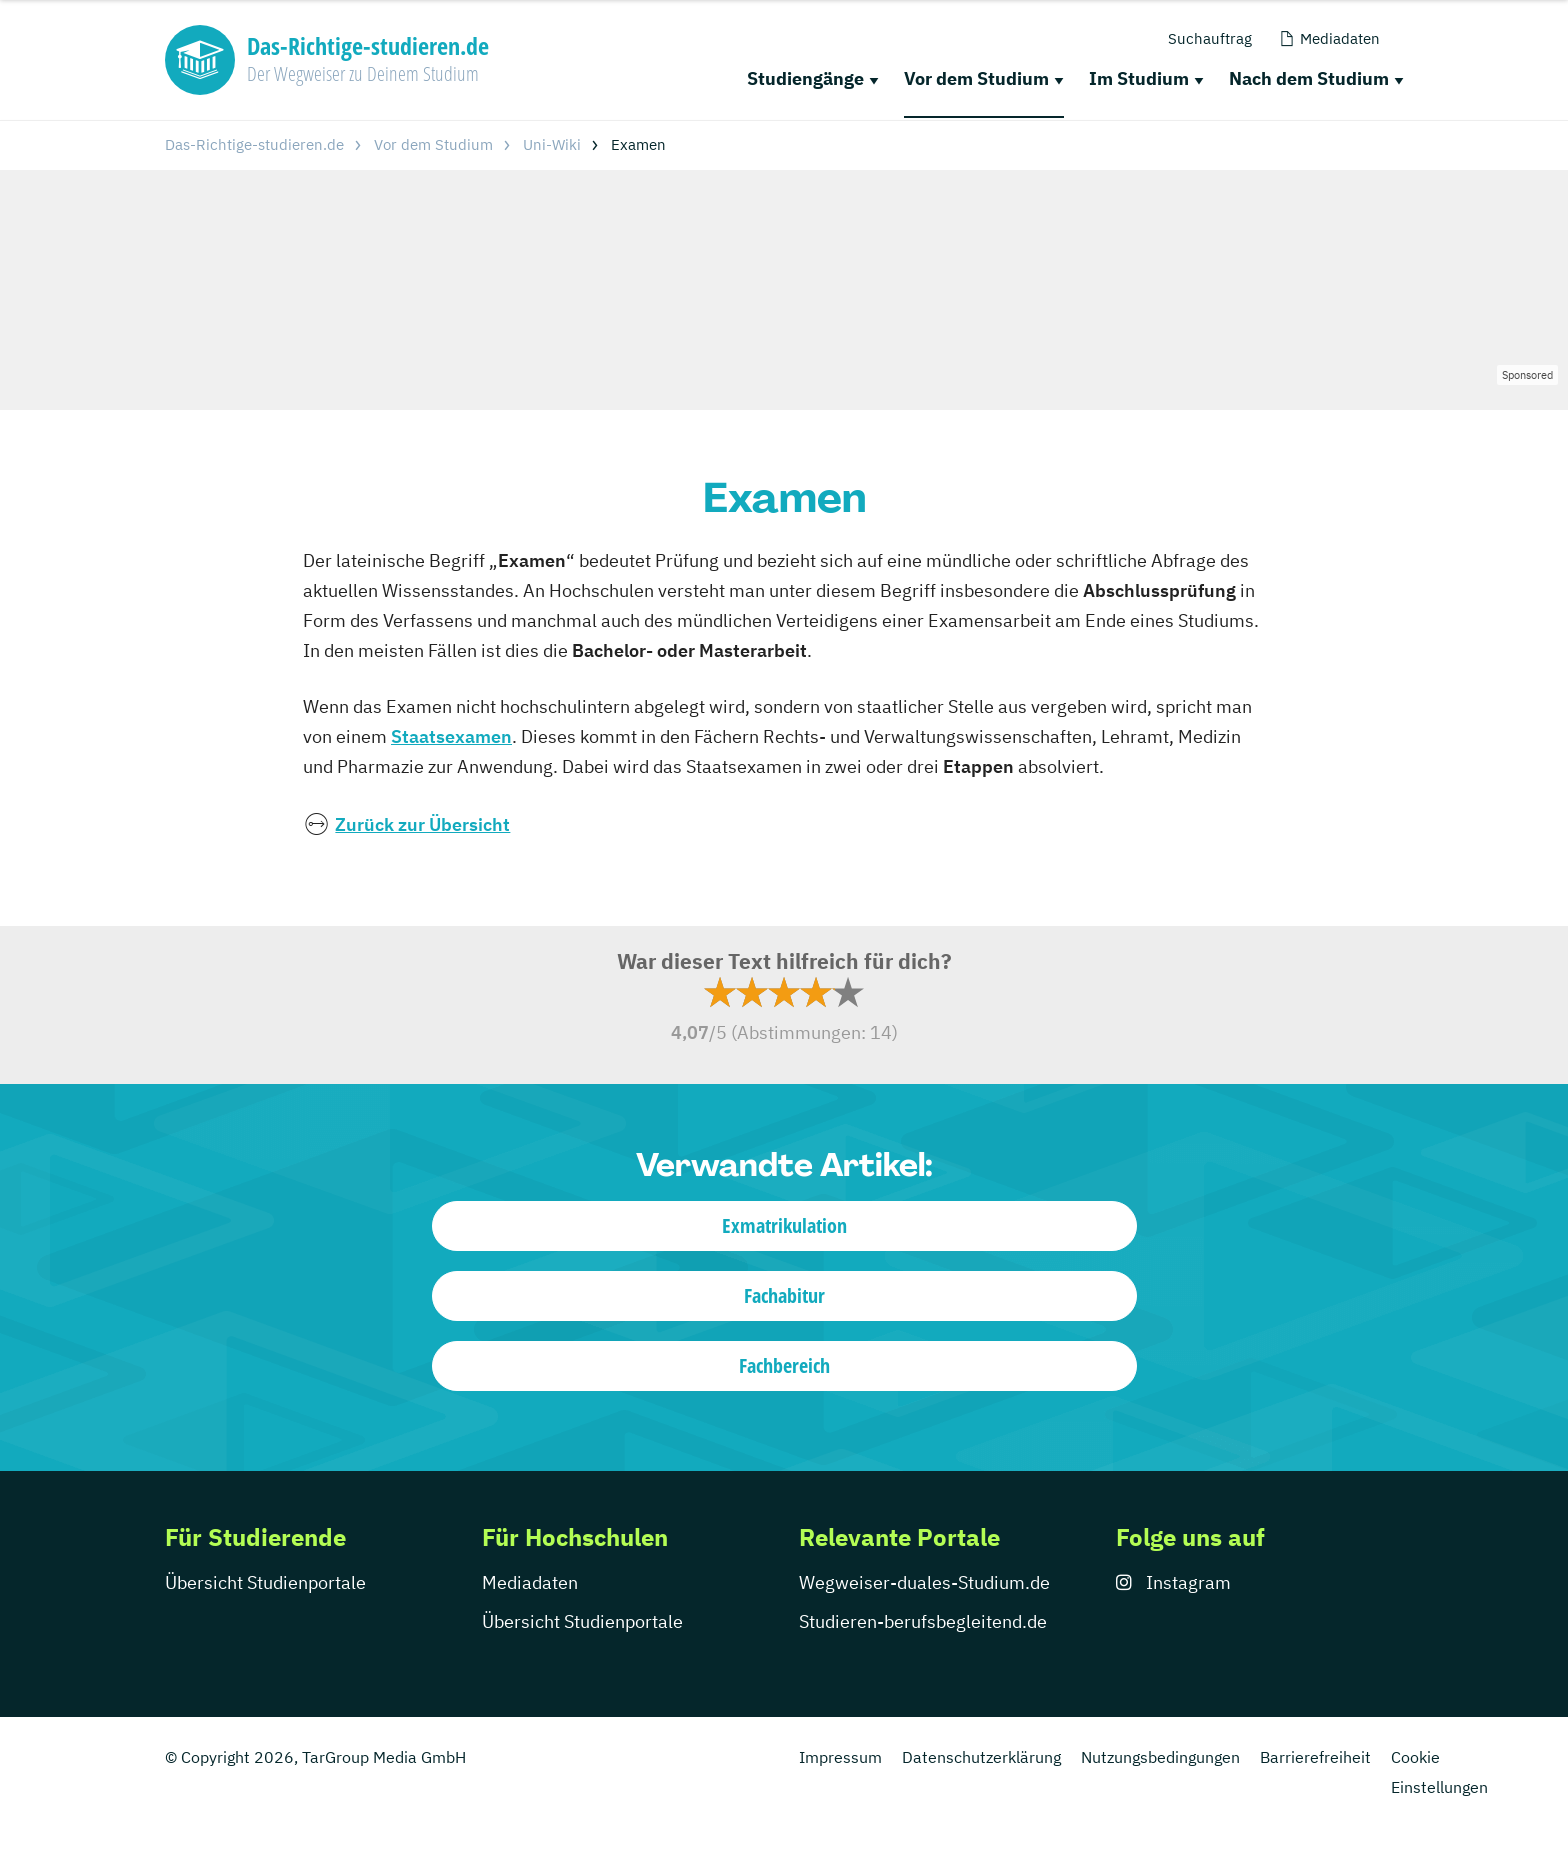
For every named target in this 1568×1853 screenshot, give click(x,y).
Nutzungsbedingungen (1160, 1757)
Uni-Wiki (552, 144)
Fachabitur (784, 1295)
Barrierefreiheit (1315, 1757)
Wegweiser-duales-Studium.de (924, 1582)
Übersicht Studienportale (265, 1582)
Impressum (840, 1757)
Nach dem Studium (1309, 78)
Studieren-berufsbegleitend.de (923, 1621)
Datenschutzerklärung (981, 1757)
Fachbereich (784, 1365)
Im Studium (1139, 78)
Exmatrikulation (784, 1225)
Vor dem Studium (976, 78)
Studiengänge (805, 78)
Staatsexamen (451, 736)
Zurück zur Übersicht (422, 824)
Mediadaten (530, 1582)
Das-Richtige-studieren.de (254, 144)
